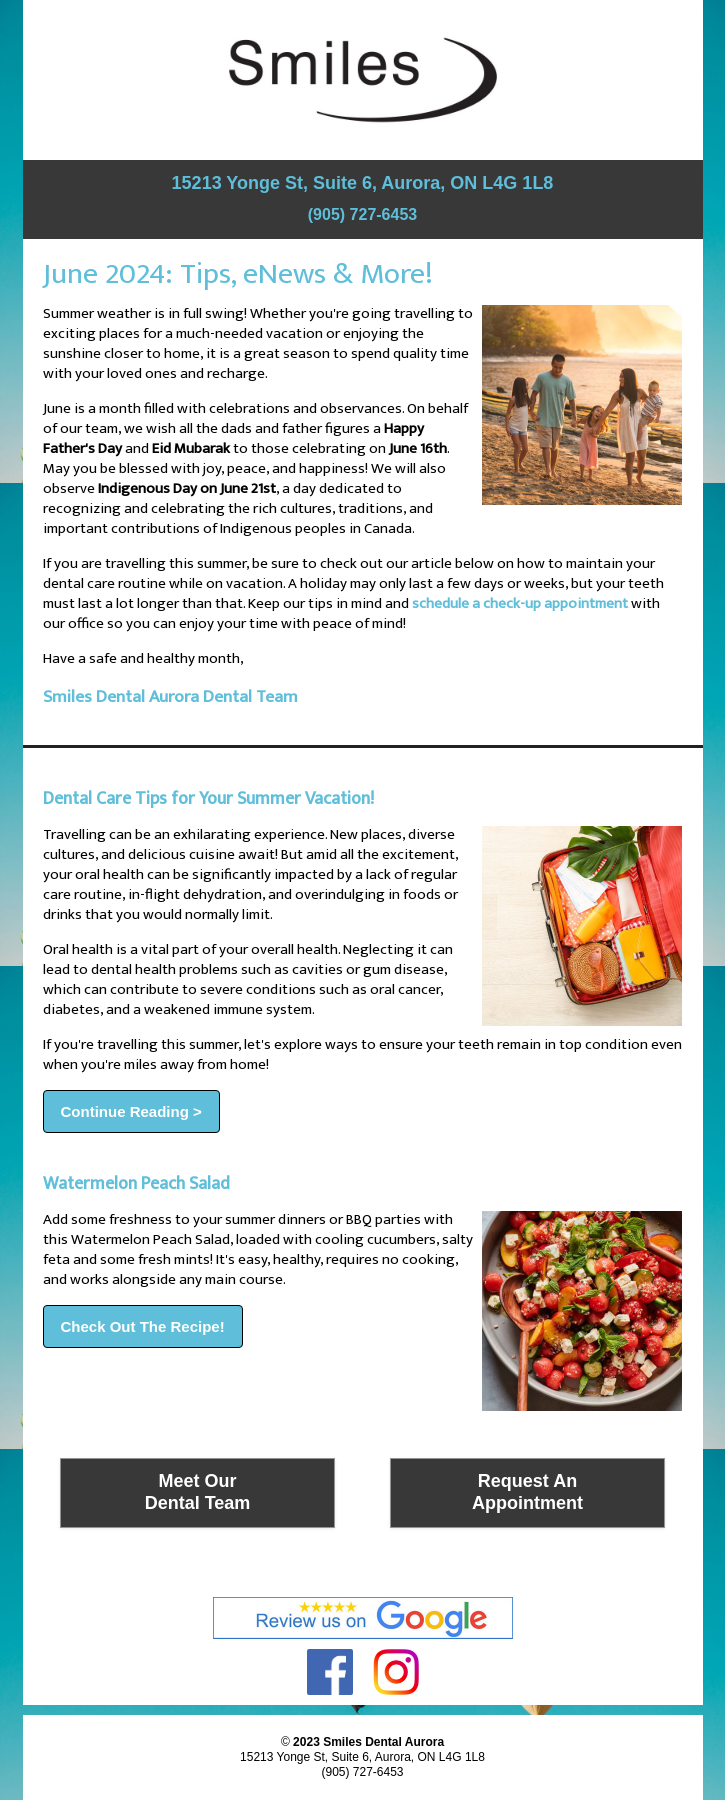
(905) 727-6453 (362, 214)
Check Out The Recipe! (143, 1326)
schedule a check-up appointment (520, 603)
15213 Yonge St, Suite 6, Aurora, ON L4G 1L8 (363, 183)
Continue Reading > (131, 1111)
